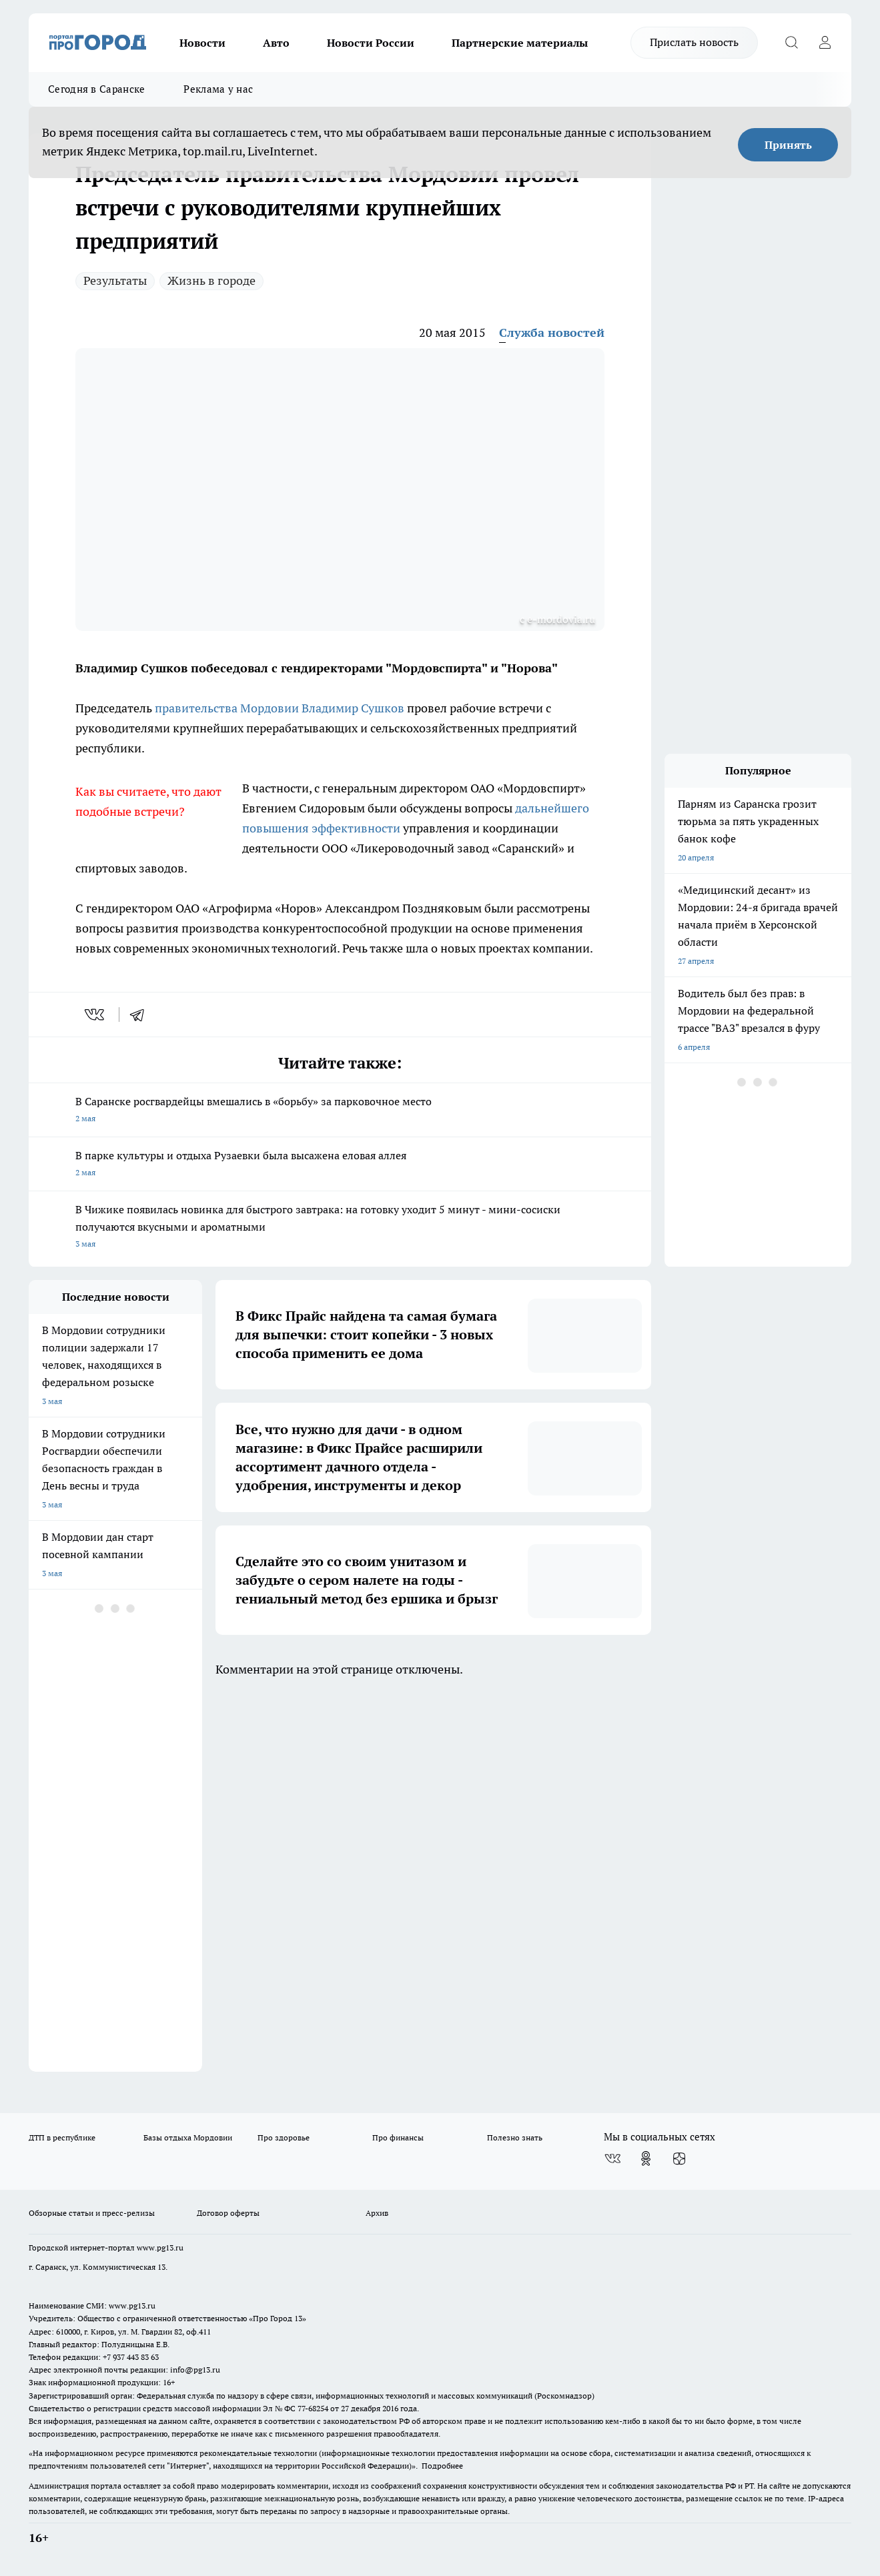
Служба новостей (551, 332)
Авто (276, 42)
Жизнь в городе (211, 280)
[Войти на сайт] (824, 42)
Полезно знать (514, 2137)
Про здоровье (284, 2137)
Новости (202, 42)
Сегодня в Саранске (96, 89)
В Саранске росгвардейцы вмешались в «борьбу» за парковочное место (339, 1111)
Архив (377, 2213)
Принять (788, 144)
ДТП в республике (62, 2137)
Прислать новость (694, 42)
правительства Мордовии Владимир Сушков (279, 708)
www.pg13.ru (160, 2247)
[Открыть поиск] (791, 42)
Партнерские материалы (520, 42)
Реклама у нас (218, 89)
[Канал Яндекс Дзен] (679, 2158)
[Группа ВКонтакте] (612, 2158)
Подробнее (442, 2466)
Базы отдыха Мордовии (187, 2137)
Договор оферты (228, 2213)
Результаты (115, 280)
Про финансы (398, 2137)
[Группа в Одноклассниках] (646, 2158)
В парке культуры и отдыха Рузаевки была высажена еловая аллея (339, 1165)
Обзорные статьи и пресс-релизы (92, 2213)
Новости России (370, 42)
